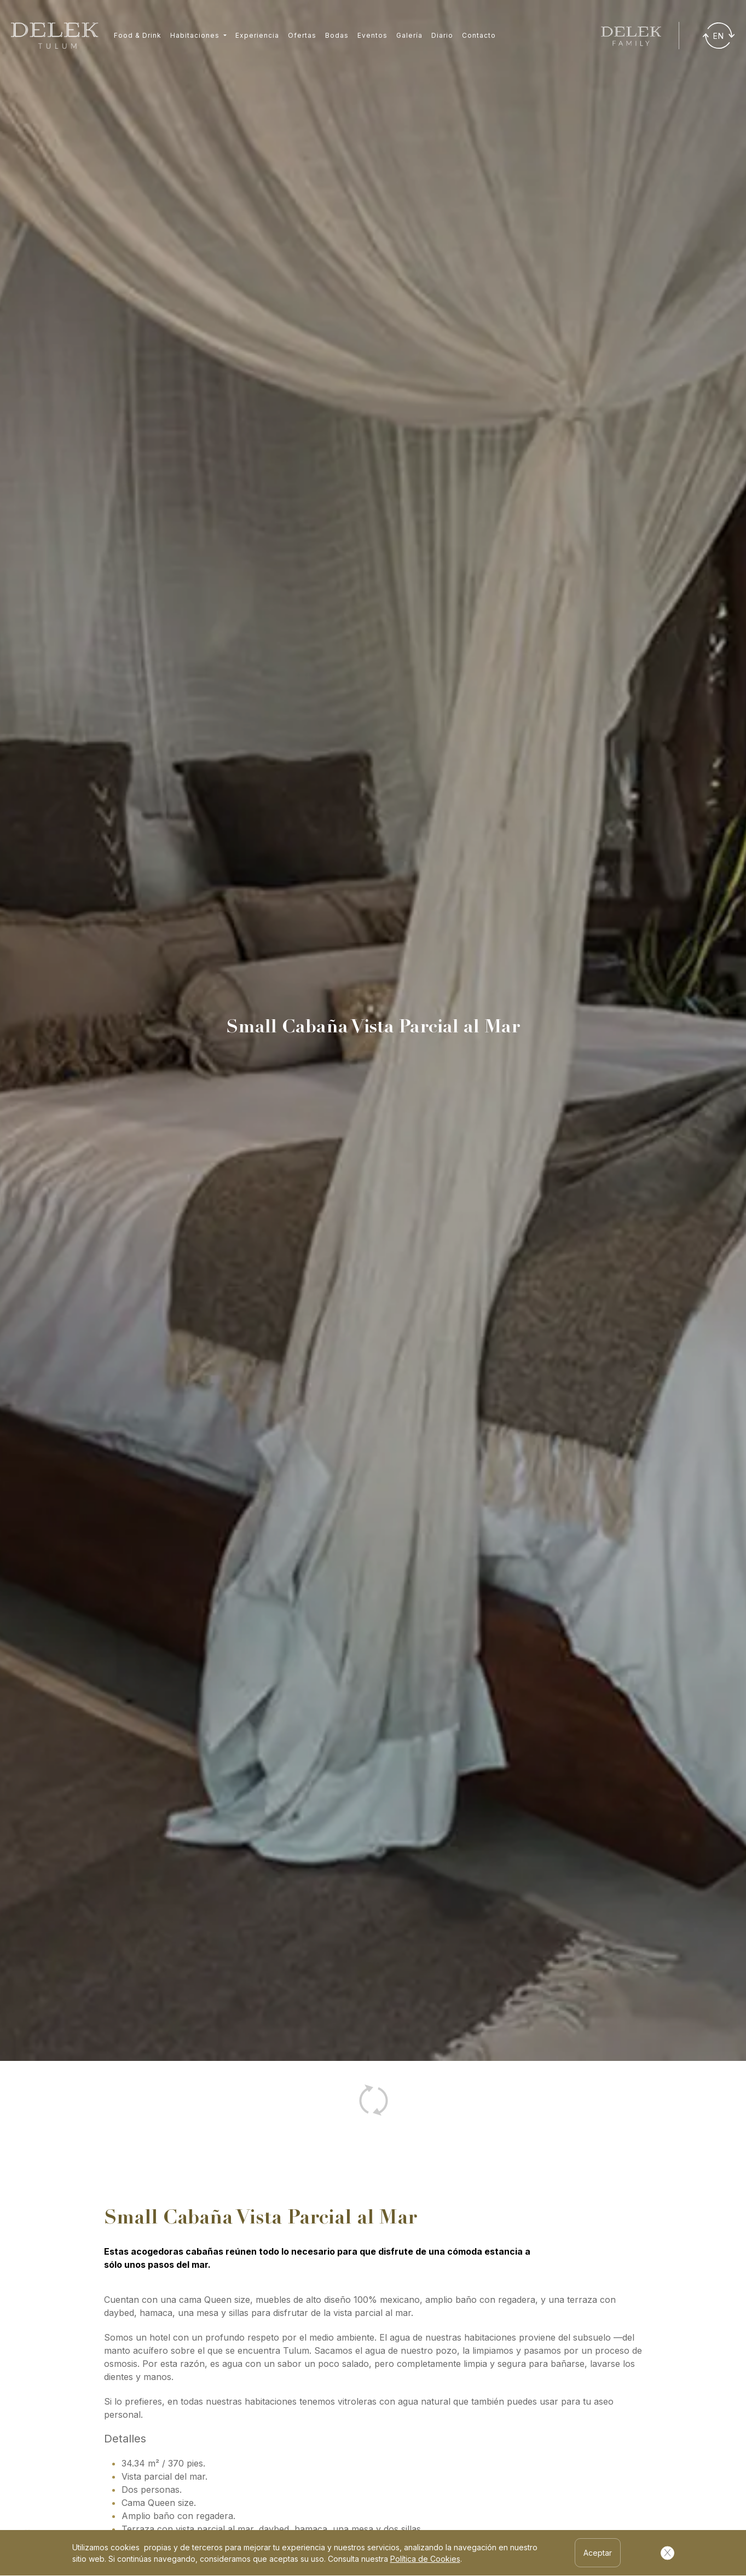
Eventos (372, 35)
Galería (409, 35)
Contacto (479, 35)
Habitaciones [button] (196, 35)
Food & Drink (137, 35)
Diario (442, 35)
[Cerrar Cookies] (667, 2553)
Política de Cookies (425, 2558)
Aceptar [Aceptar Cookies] (597, 2552)
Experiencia (257, 35)
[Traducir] (718, 35)
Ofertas (302, 35)
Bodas (337, 35)
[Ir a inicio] (55, 35)
